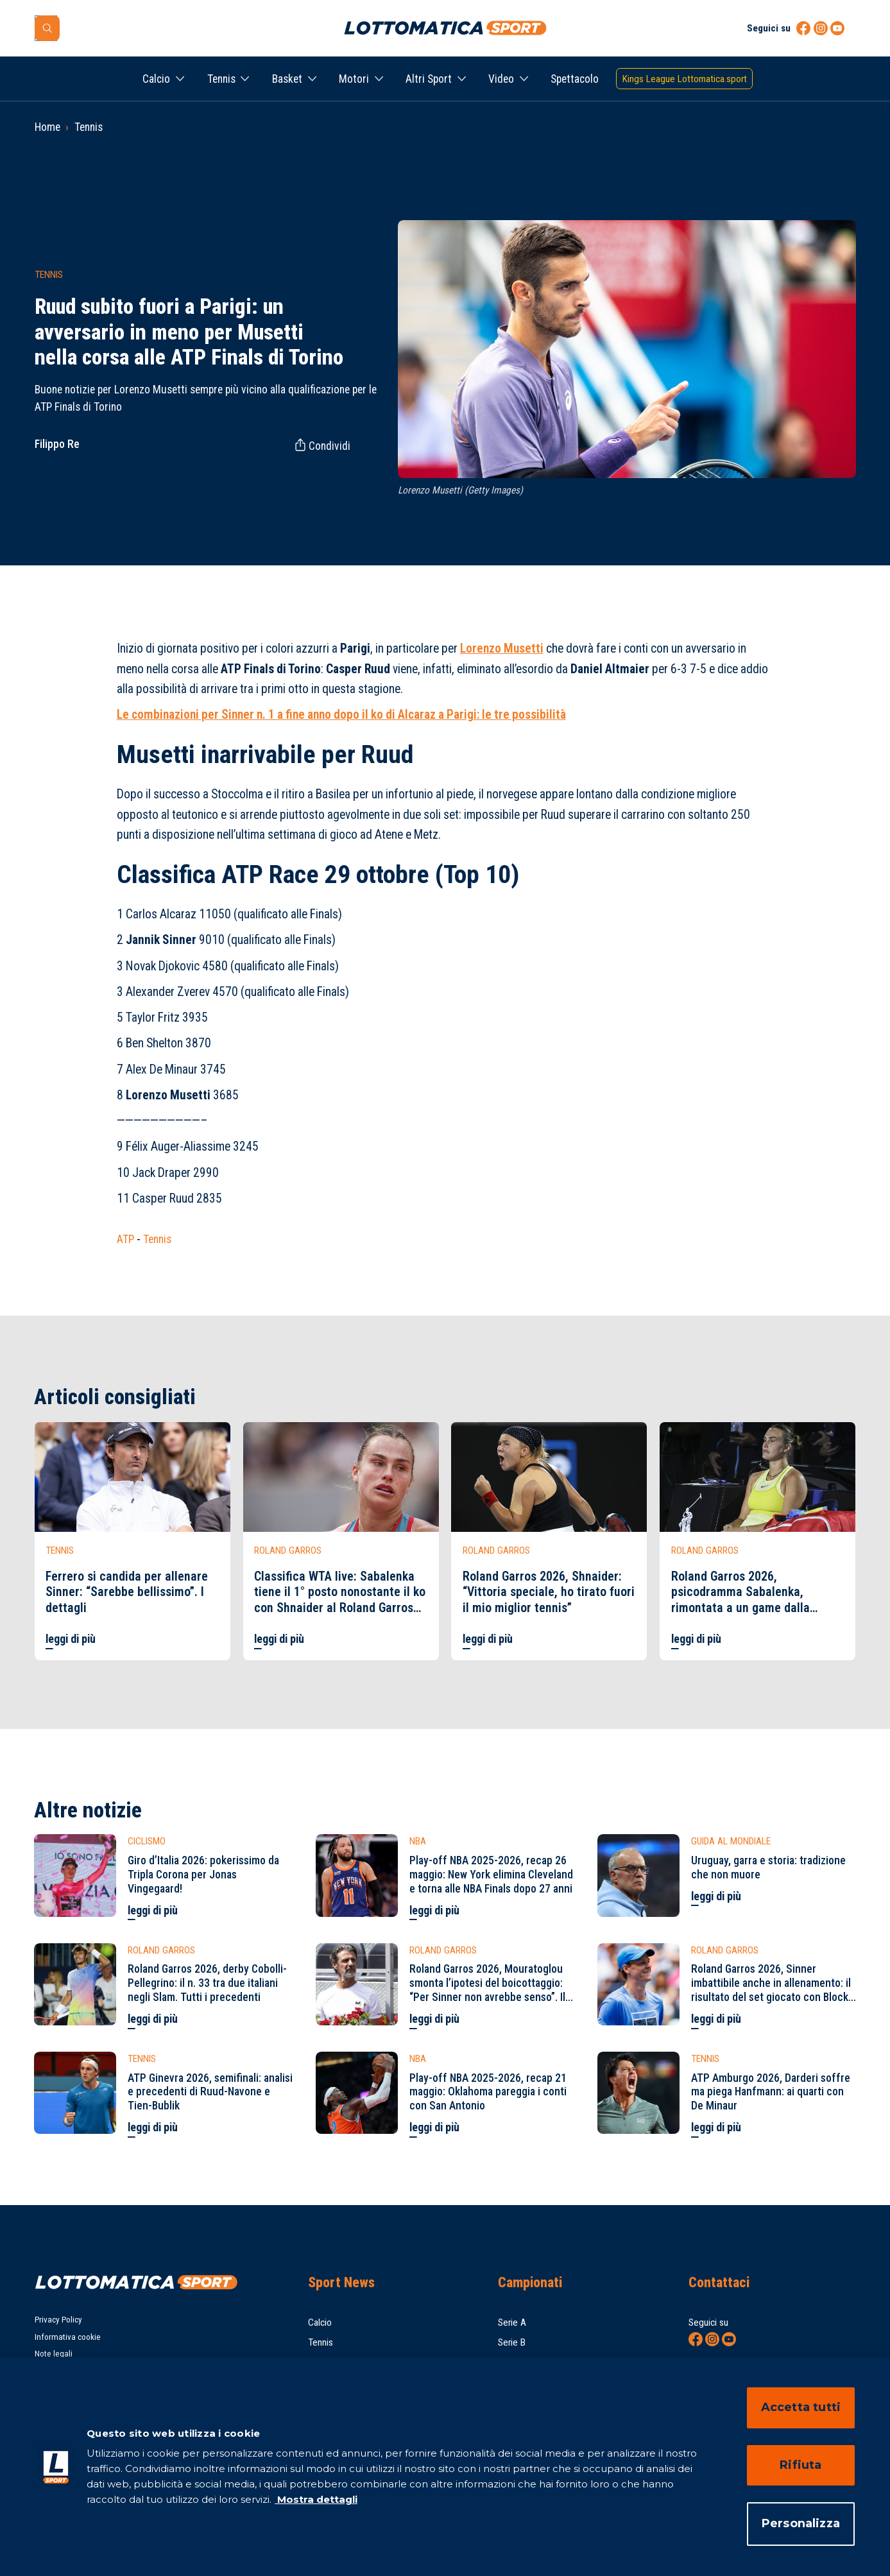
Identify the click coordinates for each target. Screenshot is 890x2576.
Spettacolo (575, 79)
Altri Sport (429, 79)
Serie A (512, 2322)
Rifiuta (800, 2465)
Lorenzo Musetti (501, 648)
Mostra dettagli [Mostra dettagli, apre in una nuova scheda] (316, 2499)
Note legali (54, 2353)
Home (47, 127)
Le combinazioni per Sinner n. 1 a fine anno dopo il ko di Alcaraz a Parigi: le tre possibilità (341, 714)
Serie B (512, 2342)
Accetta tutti (801, 2407)
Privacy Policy (58, 2319)
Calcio (156, 79)
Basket (287, 79)
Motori (354, 79)
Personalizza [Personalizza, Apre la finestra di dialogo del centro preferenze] (801, 2523)
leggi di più (71, 1639)
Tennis (221, 79)
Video (501, 79)
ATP (125, 1239)
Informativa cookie (68, 2337)
